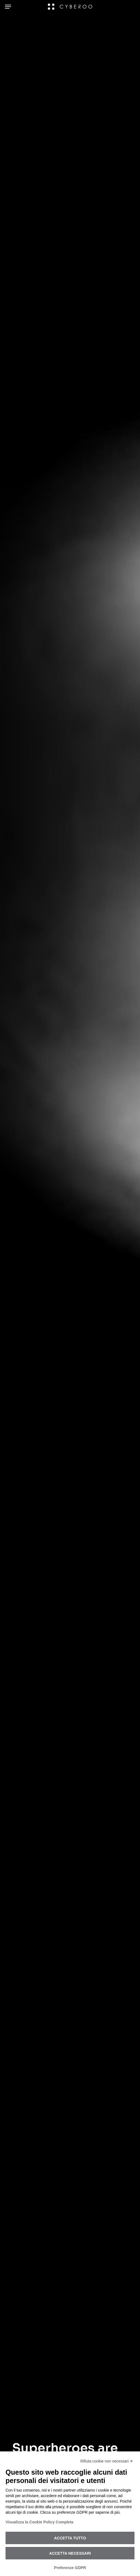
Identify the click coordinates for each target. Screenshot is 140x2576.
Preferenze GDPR (70, 2567)
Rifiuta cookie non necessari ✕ (106, 2461)
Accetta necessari (70, 2553)
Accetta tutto (70, 2538)
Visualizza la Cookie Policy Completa (39, 2522)
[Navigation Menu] (8, 6)
